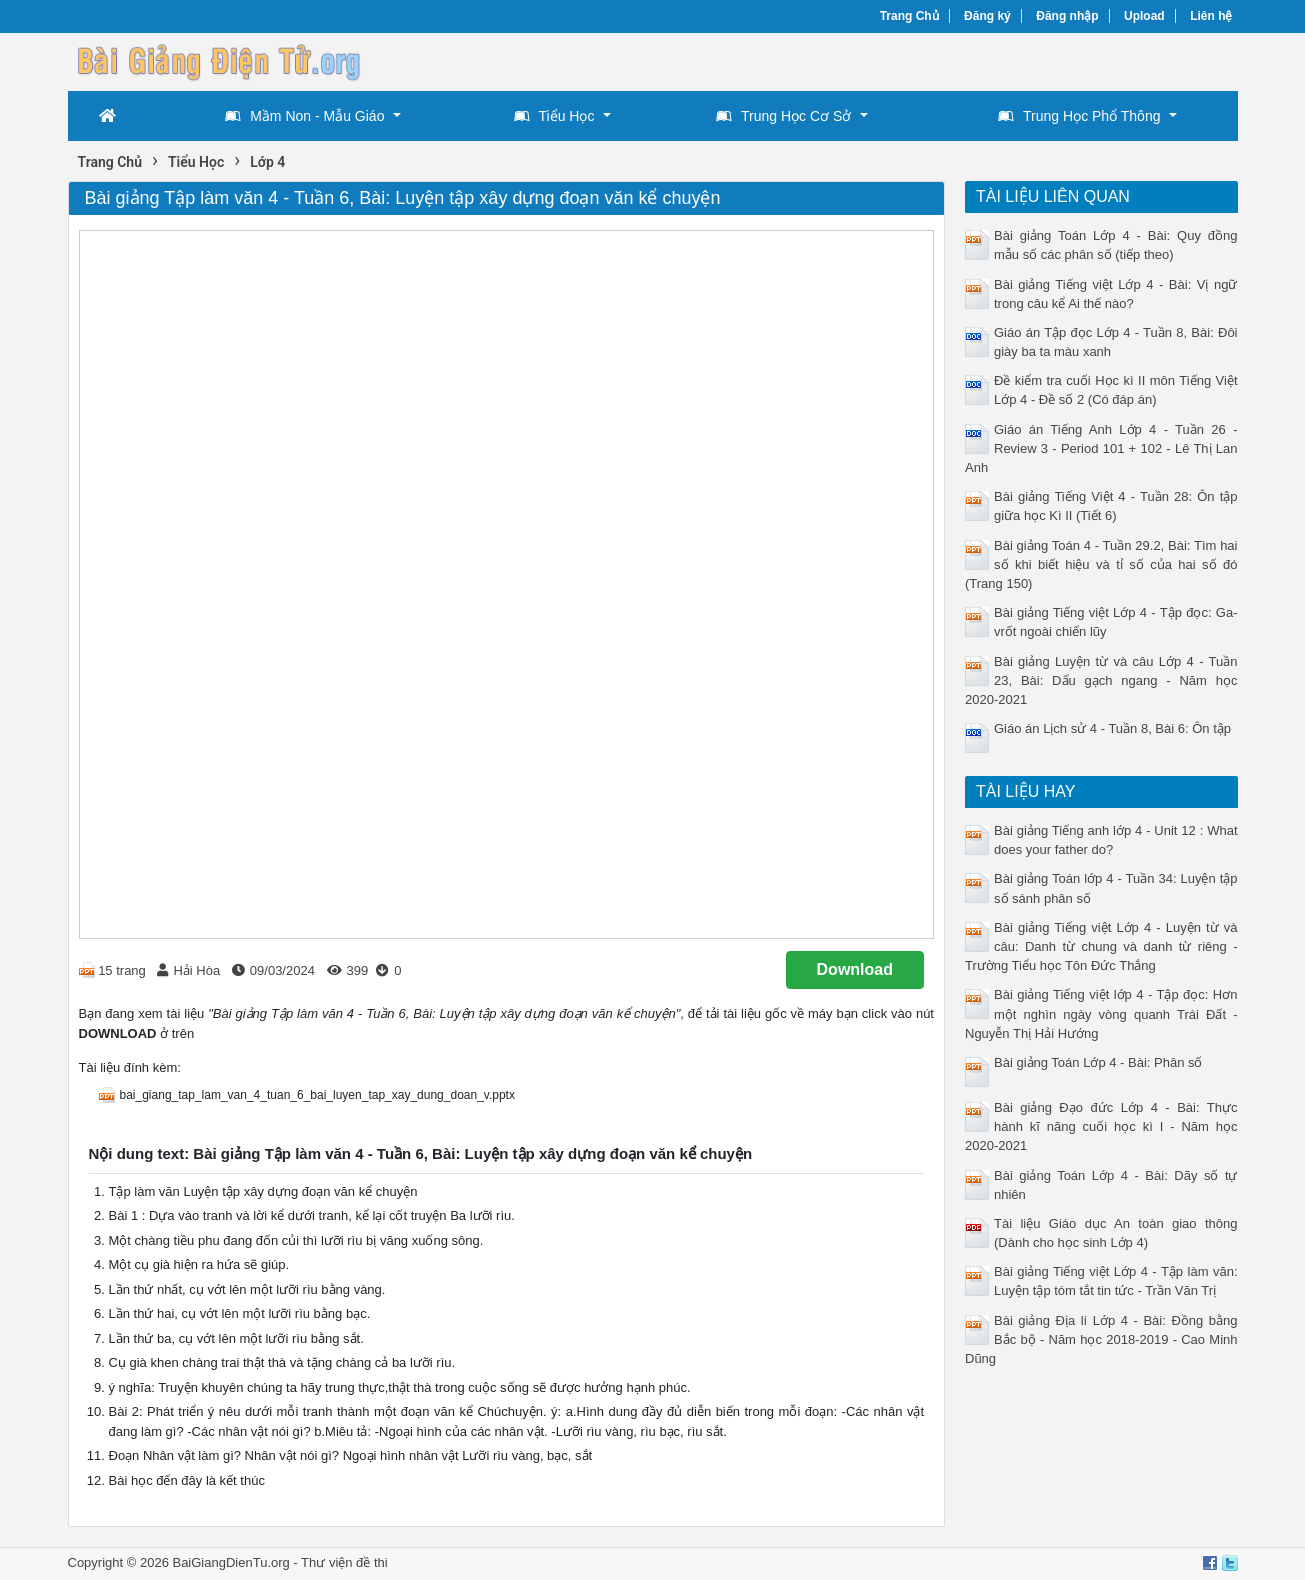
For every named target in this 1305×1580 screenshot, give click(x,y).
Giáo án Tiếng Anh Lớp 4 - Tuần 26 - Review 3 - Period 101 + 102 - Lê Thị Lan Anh (1101, 448)
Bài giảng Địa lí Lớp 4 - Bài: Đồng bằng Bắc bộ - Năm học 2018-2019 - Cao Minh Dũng (1101, 1339)
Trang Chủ (909, 16)
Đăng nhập (1067, 16)
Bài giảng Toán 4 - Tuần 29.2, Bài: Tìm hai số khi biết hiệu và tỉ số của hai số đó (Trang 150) (1101, 564)
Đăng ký (987, 16)
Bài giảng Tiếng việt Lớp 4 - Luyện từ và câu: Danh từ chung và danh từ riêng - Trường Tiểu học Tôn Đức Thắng (1101, 946)
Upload (1144, 16)
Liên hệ (1211, 16)
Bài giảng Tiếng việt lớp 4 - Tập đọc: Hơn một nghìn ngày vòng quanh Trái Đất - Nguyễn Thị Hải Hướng (1101, 1013)
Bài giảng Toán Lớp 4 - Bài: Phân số (1098, 1062)
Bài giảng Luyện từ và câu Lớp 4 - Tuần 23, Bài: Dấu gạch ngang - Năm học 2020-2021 (1101, 680)
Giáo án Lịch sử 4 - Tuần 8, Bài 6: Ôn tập (1112, 728)
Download (855, 969)
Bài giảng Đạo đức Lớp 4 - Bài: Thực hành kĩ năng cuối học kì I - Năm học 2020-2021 (1101, 1126)
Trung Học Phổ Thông (1079, 116)
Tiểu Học (554, 116)
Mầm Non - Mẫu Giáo (304, 116)
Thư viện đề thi (344, 1562)
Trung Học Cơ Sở (783, 116)
